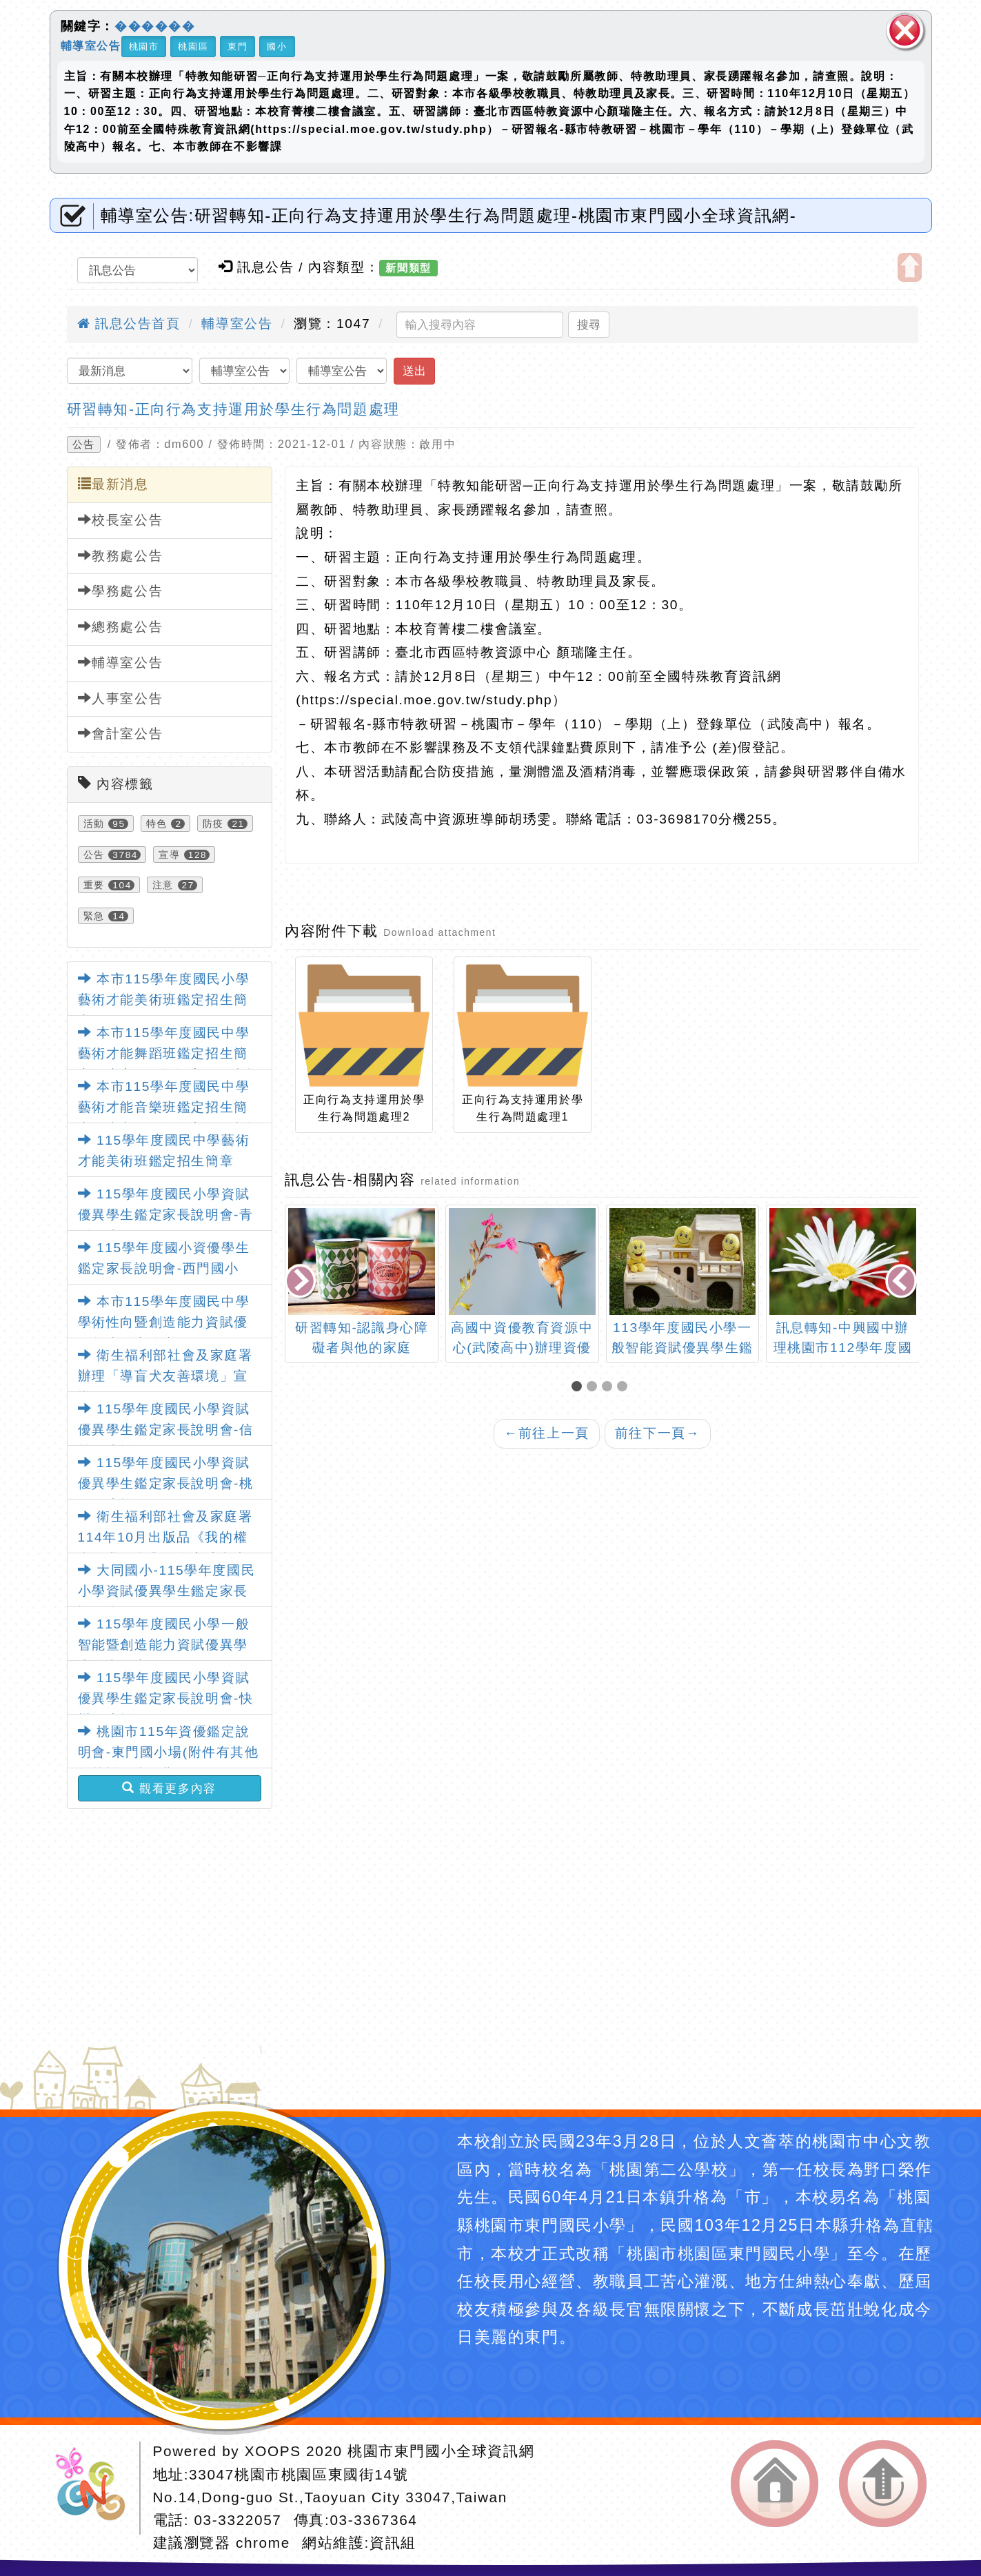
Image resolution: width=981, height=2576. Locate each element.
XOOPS (273, 2451)
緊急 (94, 915)
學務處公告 (120, 590)
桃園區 (193, 46)
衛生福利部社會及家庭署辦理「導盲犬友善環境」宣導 (165, 1376)
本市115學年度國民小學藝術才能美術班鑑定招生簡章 (164, 1000)
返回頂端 (883, 2483)
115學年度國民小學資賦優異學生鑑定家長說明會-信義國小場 (166, 1430)
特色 (157, 823)
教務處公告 (120, 555)
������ (155, 26)
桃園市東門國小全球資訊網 (440, 2451)
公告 (83, 444)
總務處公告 (120, 626)
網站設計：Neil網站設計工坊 (95, 2488)
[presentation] (301, 1283)
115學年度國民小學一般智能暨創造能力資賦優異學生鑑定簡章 (164, 1645)
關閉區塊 (905, 31)
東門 (237, 46)
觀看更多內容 (169, 1788)
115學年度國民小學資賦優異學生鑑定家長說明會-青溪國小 (166, 1215)
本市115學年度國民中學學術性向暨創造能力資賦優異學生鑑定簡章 (164, 1322)
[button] (579, 1387)
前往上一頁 (546, 1433)
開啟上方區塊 (910, 267)
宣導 (169, 854)
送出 (414, 371)
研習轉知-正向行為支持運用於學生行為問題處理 (233, 409)
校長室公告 (120, 519)
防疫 (213, 823)
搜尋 (588, 324)
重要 (94, 884)
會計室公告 (120, 733)
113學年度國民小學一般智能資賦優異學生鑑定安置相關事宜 (682, 1347)
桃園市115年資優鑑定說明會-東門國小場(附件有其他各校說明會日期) (168, 1752)
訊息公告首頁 (129, 323)
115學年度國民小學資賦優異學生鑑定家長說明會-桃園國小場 (166, 1483)
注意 (163, 884)
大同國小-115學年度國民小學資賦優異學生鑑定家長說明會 (167, 1591)
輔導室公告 (91, 45)
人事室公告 (120, 698)
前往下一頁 (657, 1433)
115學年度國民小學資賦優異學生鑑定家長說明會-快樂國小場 (166, 1698)
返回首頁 (774, 2483)
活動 (94, 823)
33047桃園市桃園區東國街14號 (298, 2474)
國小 (277, 46)
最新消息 (113, 483)
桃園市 (144, 46)
